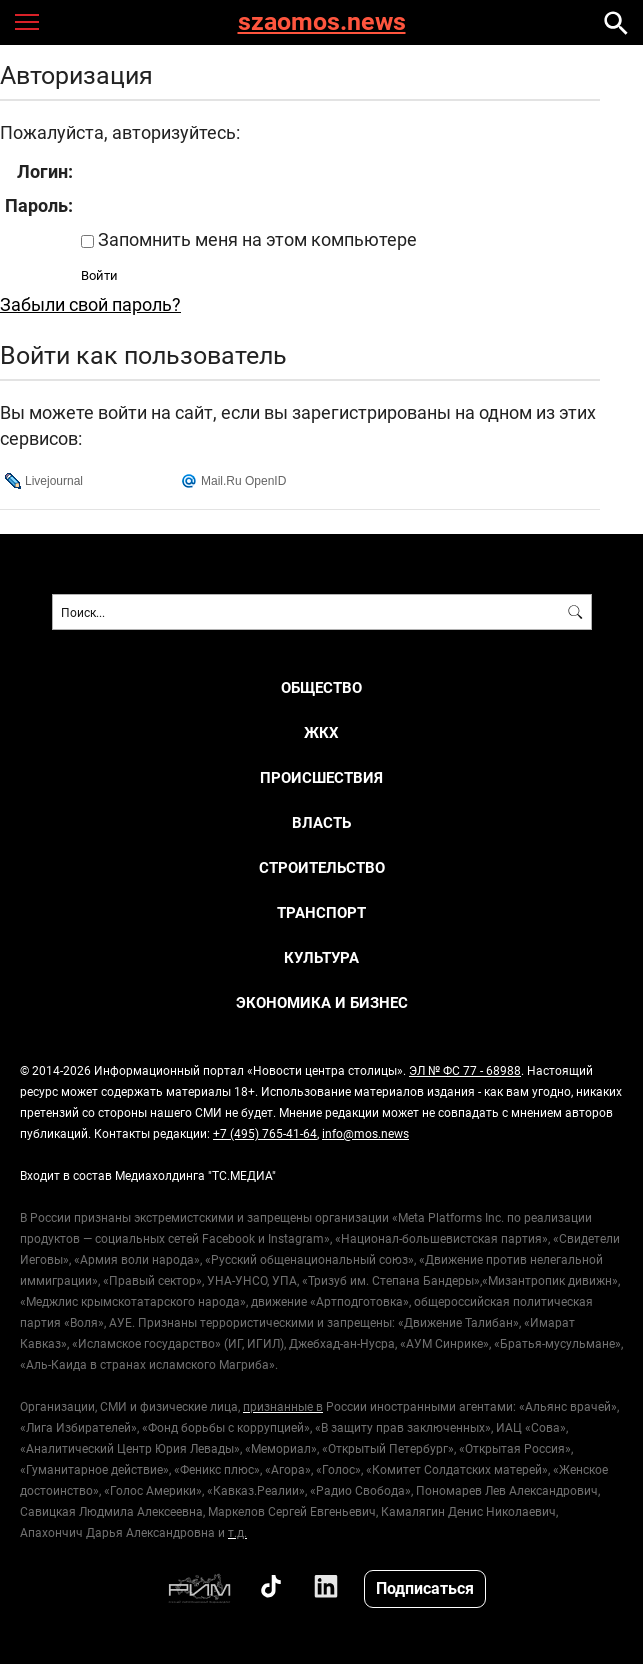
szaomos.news (322, 22)
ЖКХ (321, 732)
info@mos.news (365, 1133)
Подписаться (425, 1587)
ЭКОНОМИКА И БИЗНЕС (322, 1002)
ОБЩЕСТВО (321, 687)
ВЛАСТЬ (321, 822)
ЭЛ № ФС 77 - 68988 (465, 1070)
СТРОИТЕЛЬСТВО (322, 867)
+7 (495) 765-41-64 (265, 1133)
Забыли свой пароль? (90, 304)
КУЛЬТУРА (321, 957)
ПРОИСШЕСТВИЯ (321, 777)
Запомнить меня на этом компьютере (255, 239)
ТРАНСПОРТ (321, 912)
